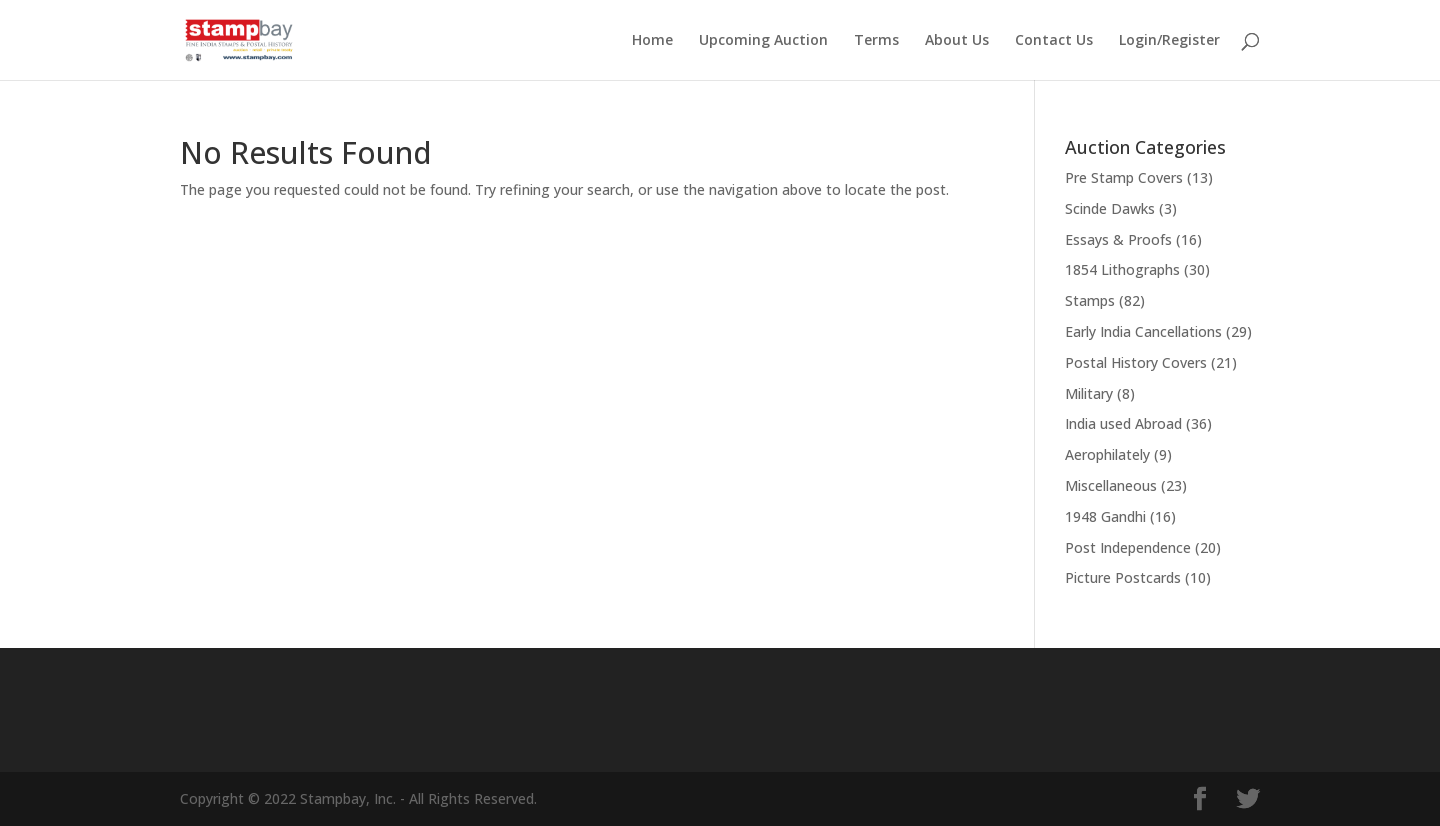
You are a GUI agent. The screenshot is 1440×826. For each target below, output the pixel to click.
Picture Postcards (1123, 577)
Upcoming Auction (763, 41)
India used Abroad (1123, 423)
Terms (876, 41)
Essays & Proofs (1118, 239)
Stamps (1090, 300)
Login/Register (1169, 41)
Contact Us (1054, 41)
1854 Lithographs (1122, 269)
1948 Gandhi (1105, 516)
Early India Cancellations (1143, 331)
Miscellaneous (1111, 485)
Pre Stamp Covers (1124, 177)
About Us (957, 41)
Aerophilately (1107, 454)
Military (1089, 393)
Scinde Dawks (1110, 208)
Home (652, 41)
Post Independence (1128, 547)
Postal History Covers (1136, 362)
